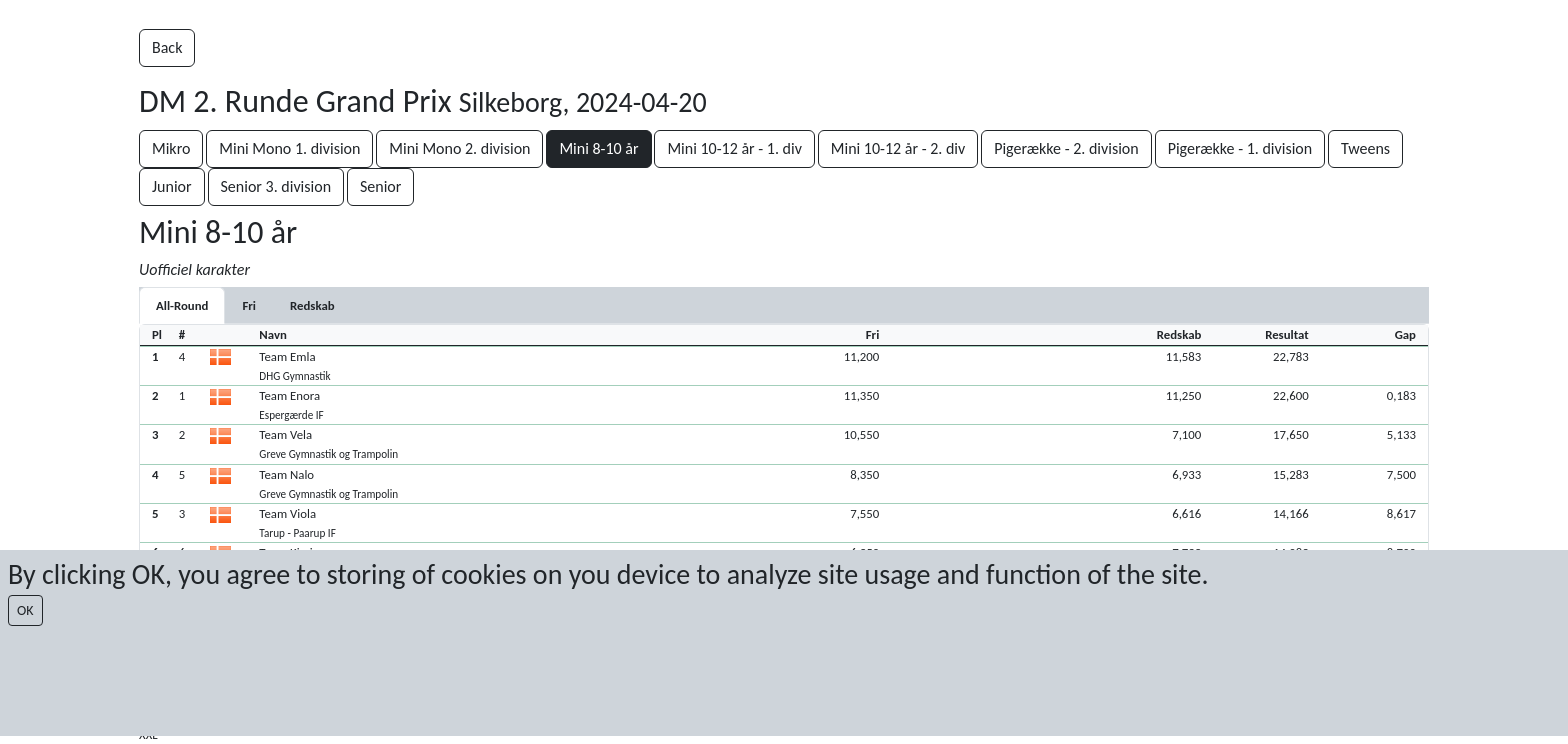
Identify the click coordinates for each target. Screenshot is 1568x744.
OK (25, 610)
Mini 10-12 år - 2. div (898, 148)
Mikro (171, 148)
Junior (172, 186)
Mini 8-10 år (598, 148)
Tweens (1365, 148)
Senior (380, 186)
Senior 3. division (276, 186)
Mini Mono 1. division (289, 148)
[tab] (249, 305)
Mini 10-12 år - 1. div (734, 148)
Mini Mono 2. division (459, 148)
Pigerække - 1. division (1240, 148)
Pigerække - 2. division (1066, 148)
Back (167, 47)
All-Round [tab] (182, 305)
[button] (784, 365)
